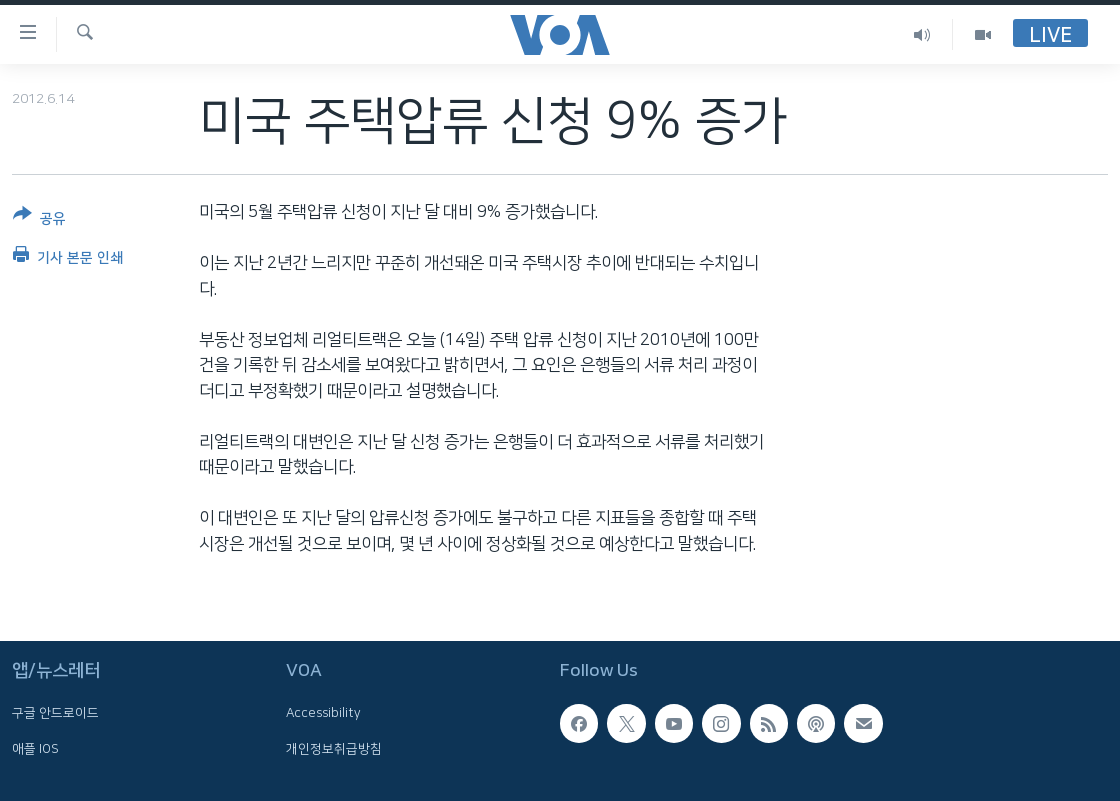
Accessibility (323, 714)
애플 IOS (35, 749)
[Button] (39, 220)
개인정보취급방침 (334, 749)
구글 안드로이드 (55, 714)
